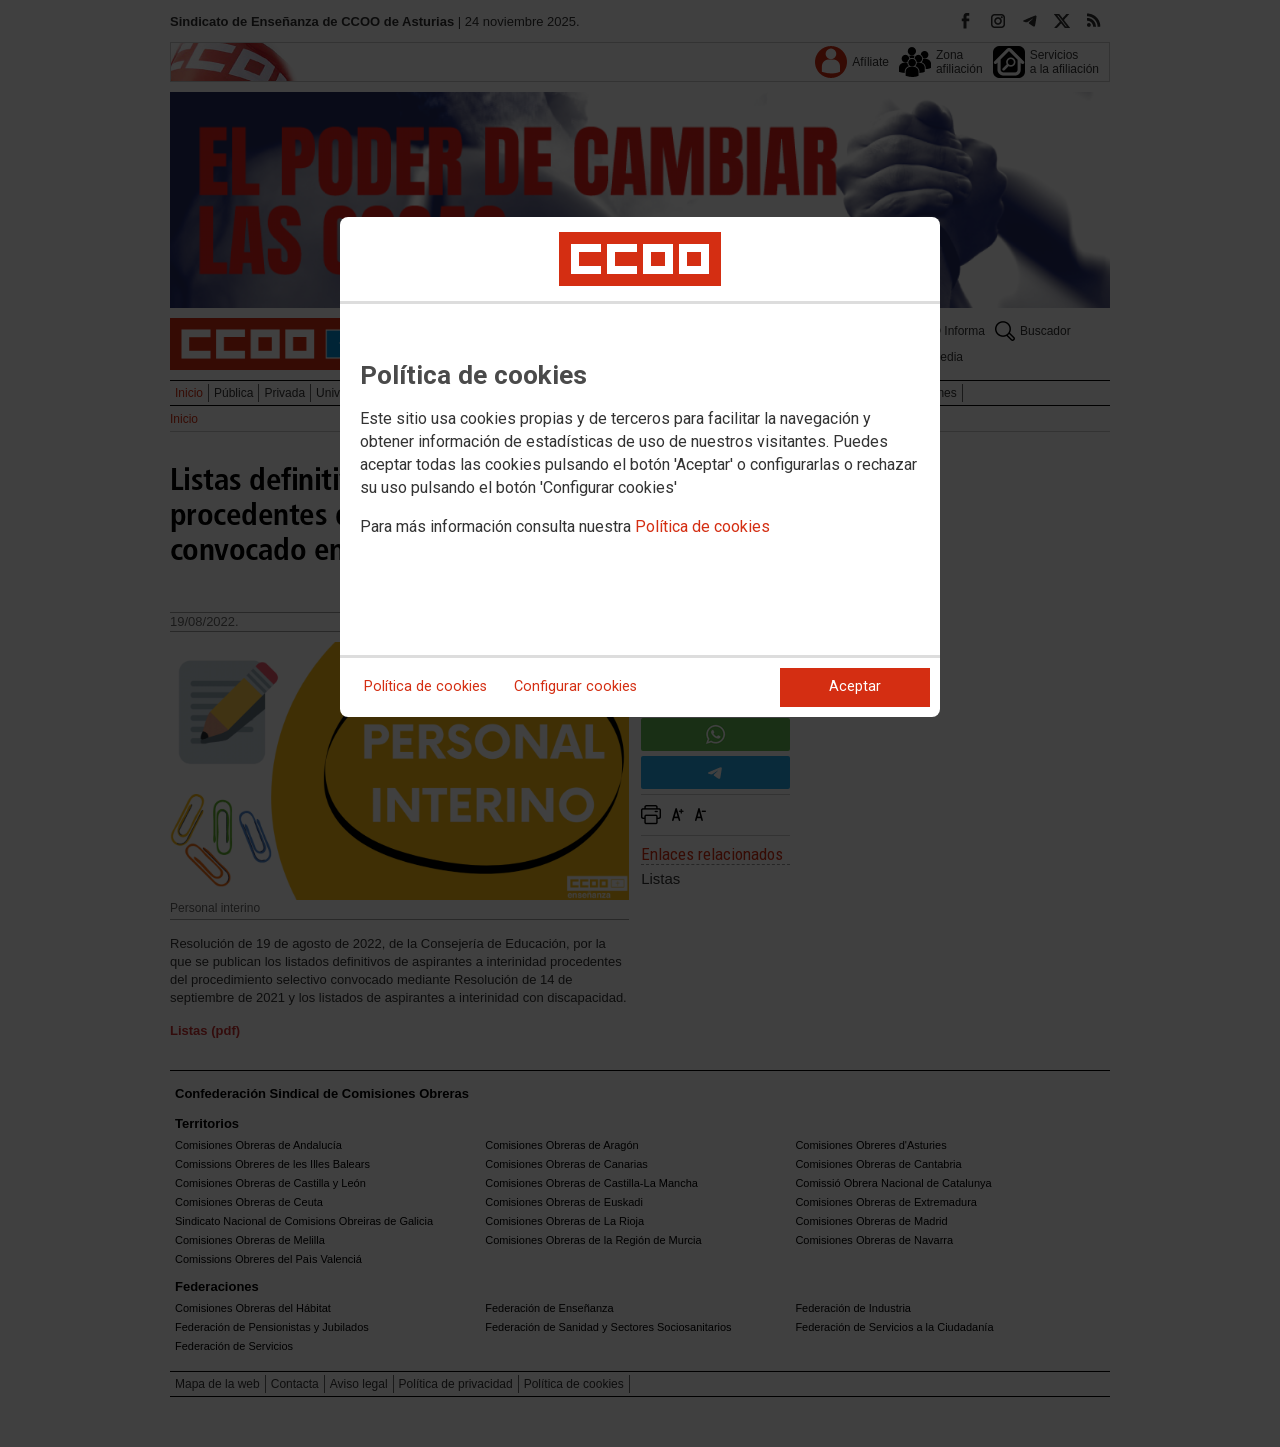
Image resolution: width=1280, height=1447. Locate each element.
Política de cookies (702, 526)
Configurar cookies (575, 686)
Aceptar (855, 686)
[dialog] (640, 467)
